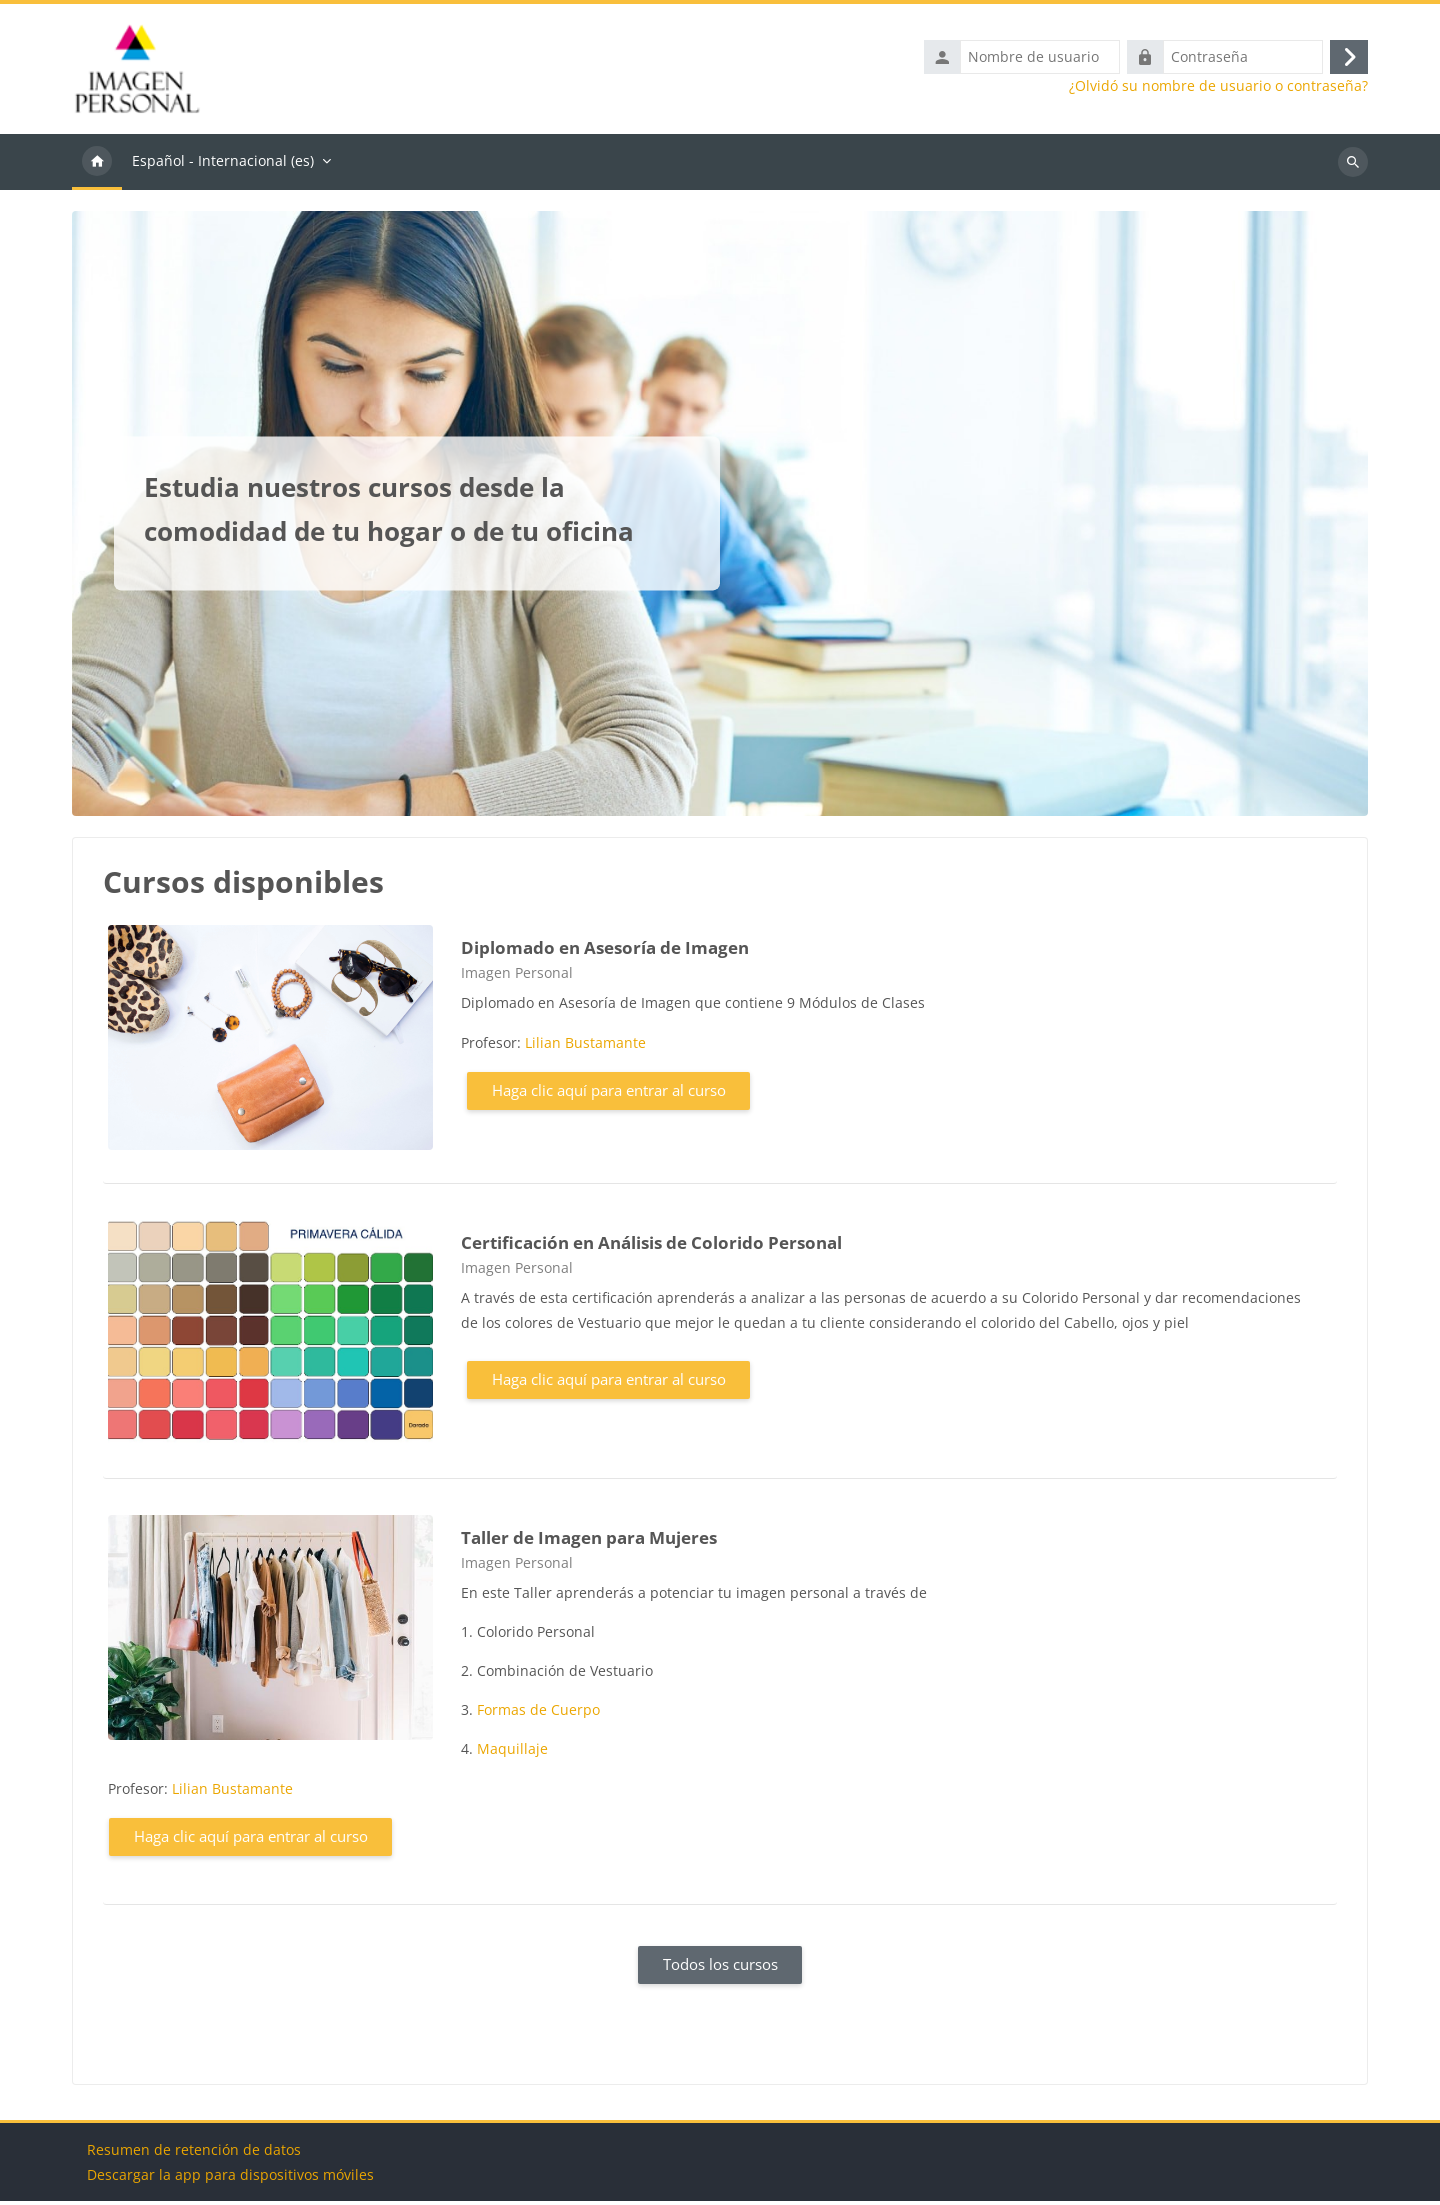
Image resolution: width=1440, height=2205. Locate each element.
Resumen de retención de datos (194, 2153)
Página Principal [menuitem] (97, 166)
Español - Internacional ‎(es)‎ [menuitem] (223, 164)
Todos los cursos (720, 1969)
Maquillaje (512, 1753)
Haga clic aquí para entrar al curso (609, 1095)
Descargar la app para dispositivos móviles (230, 2178)
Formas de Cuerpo (538, 1714)
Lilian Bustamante (585, 1047)
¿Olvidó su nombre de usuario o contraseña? (1218, 88)
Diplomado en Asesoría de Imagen (605, 951)
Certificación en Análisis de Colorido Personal (651, 1246)
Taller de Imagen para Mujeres (589, 1541)
